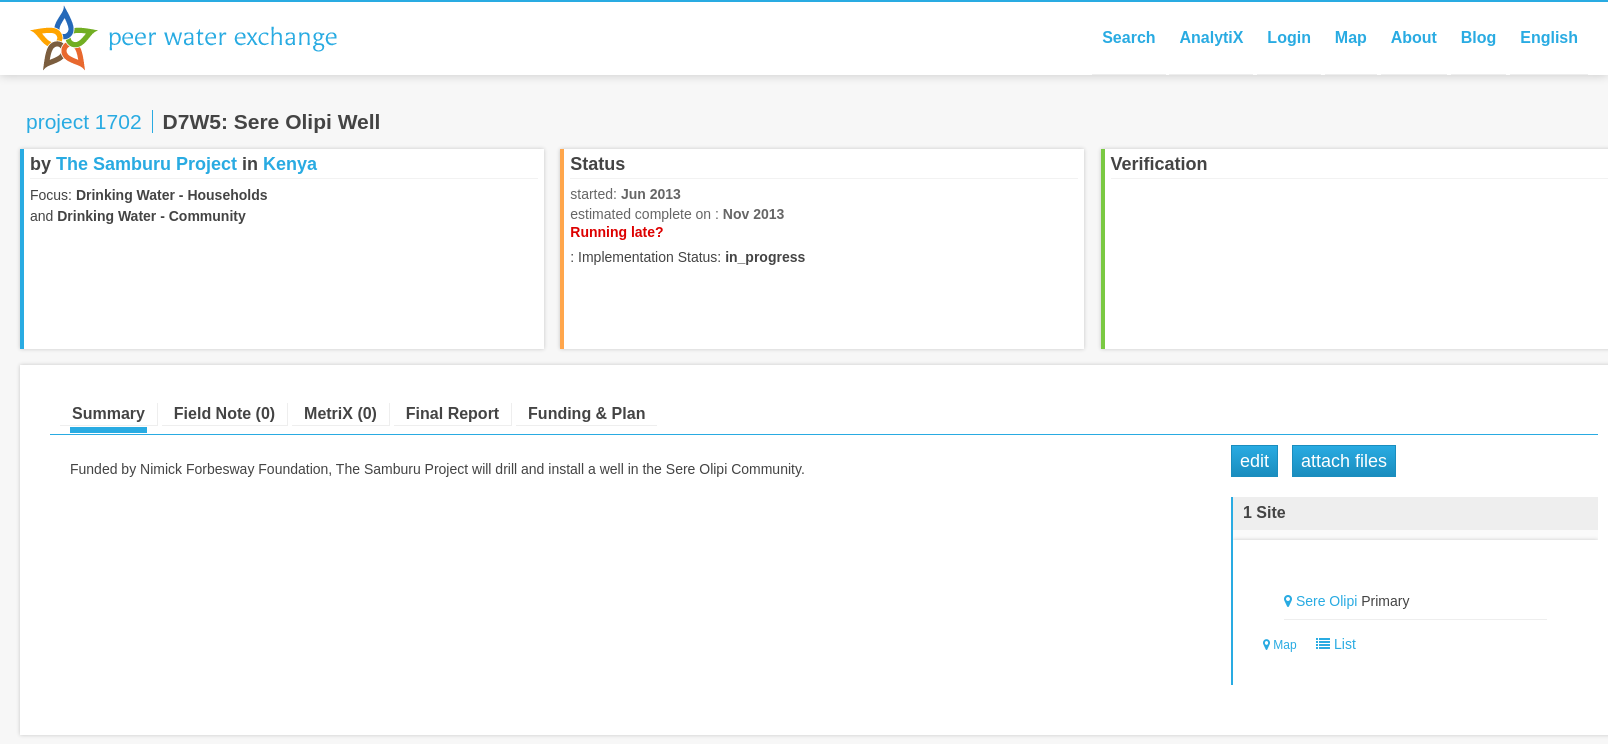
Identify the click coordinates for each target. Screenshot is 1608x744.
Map (1351, 37)
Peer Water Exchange (200, 38)
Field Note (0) (224, 413)
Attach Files (1344, 461)
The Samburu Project (146, 164)
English (1549, 37)
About (1414, 37)
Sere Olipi (1326, 601)
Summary (108, 413)
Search (1128, 37)
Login (1289, 37)
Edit (1254, 461)
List (1331, 644)
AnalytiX (1211, 37)
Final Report (452, 413)
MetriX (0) (340, 413)
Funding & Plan (586, 413)
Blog (1479, 37)
